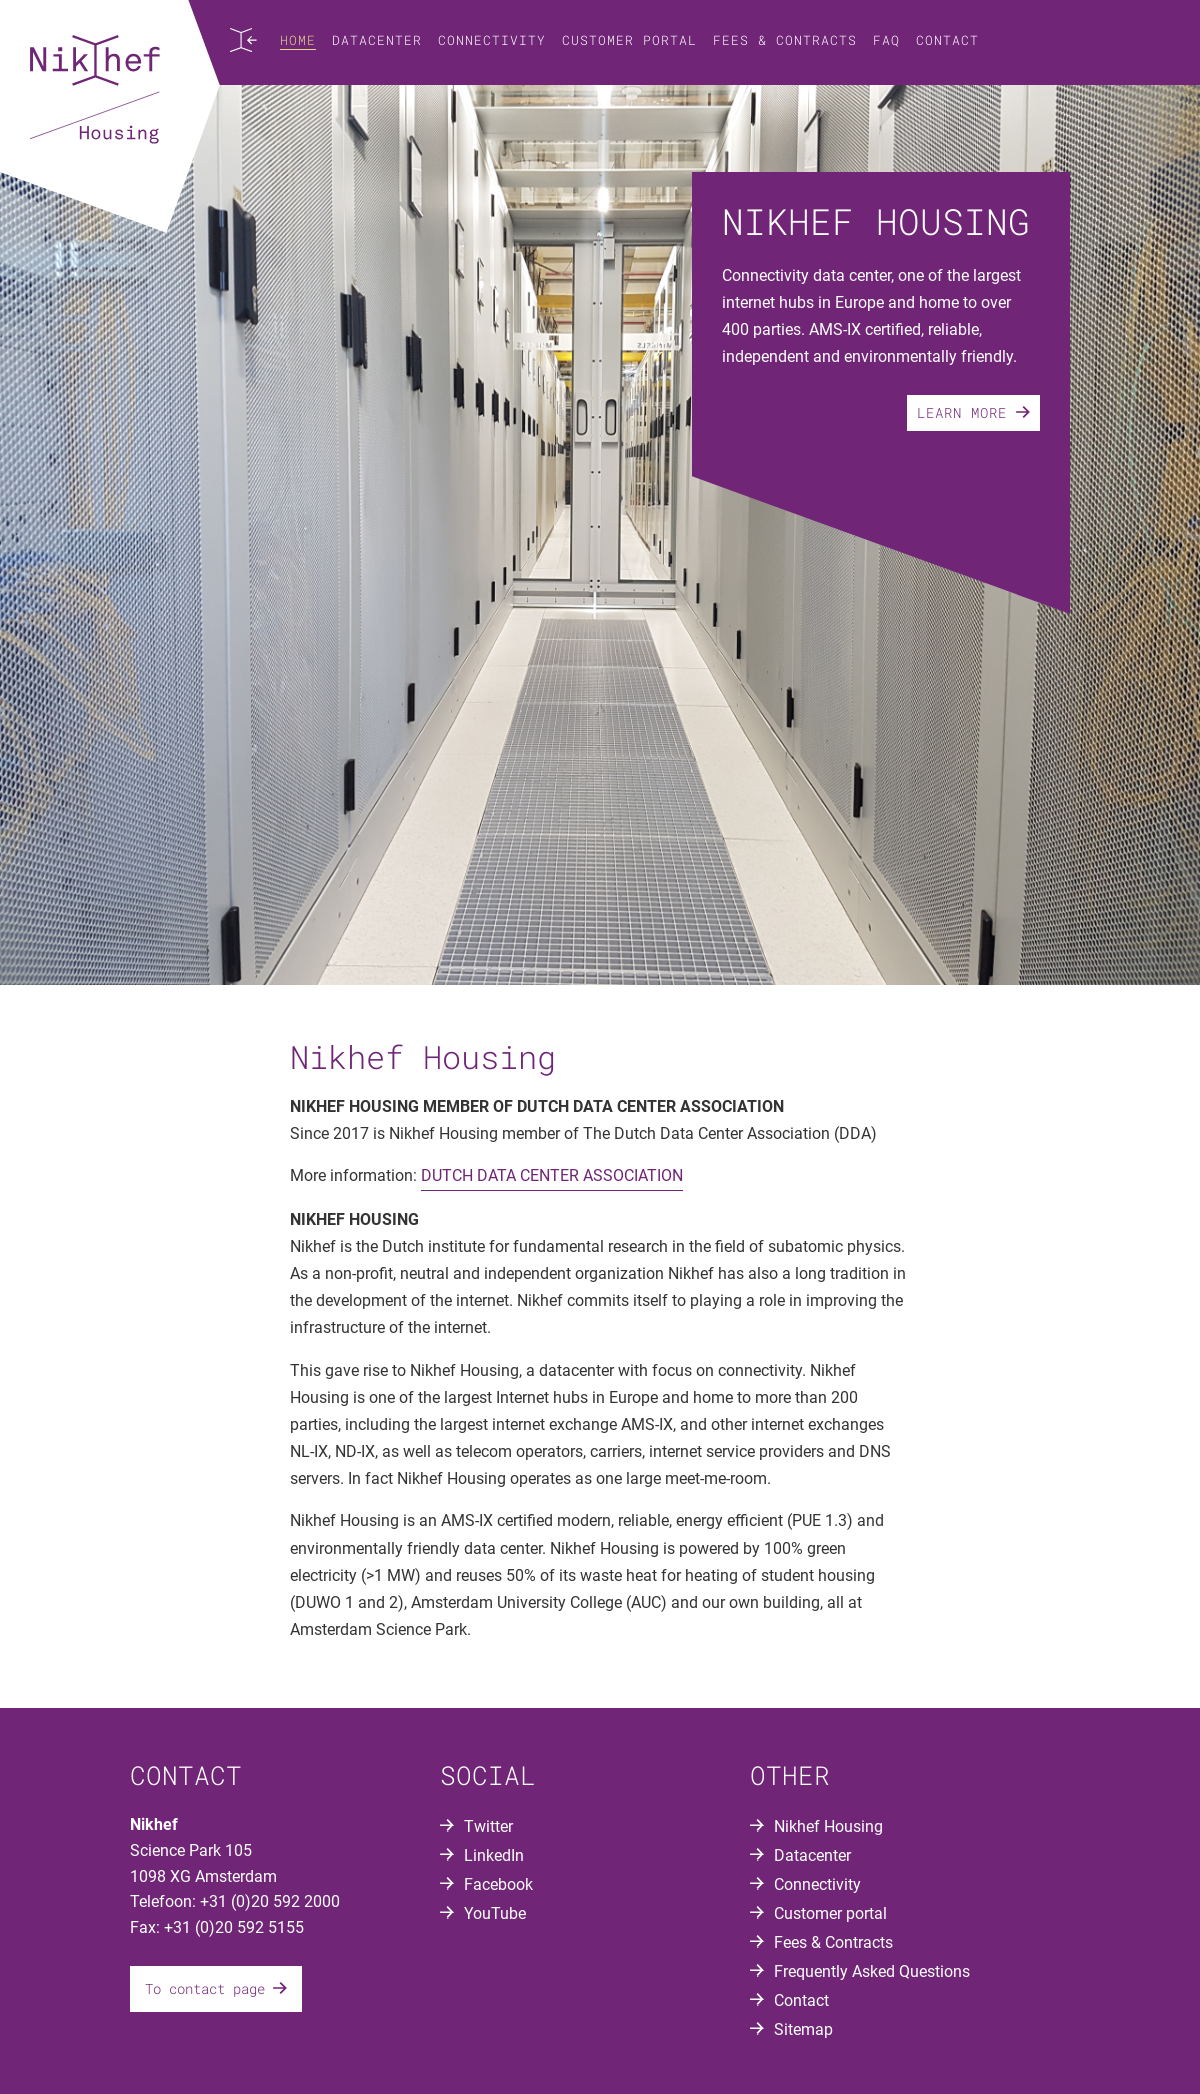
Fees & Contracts (785, 40)
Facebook (498, 1884)
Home (298, 40)
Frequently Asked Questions (872, 1971)
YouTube (495, 1913)
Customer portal (629, 40)
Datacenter (377, 40)
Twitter (488, 1826)
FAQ (886, 40)
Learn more (973, 412)
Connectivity (492, 40)
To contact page (216, 1988)
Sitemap (803, 2029)
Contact (947, 40)
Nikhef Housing (828, 1826)
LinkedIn (494, 1855)
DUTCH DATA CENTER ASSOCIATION (552, 1175)
